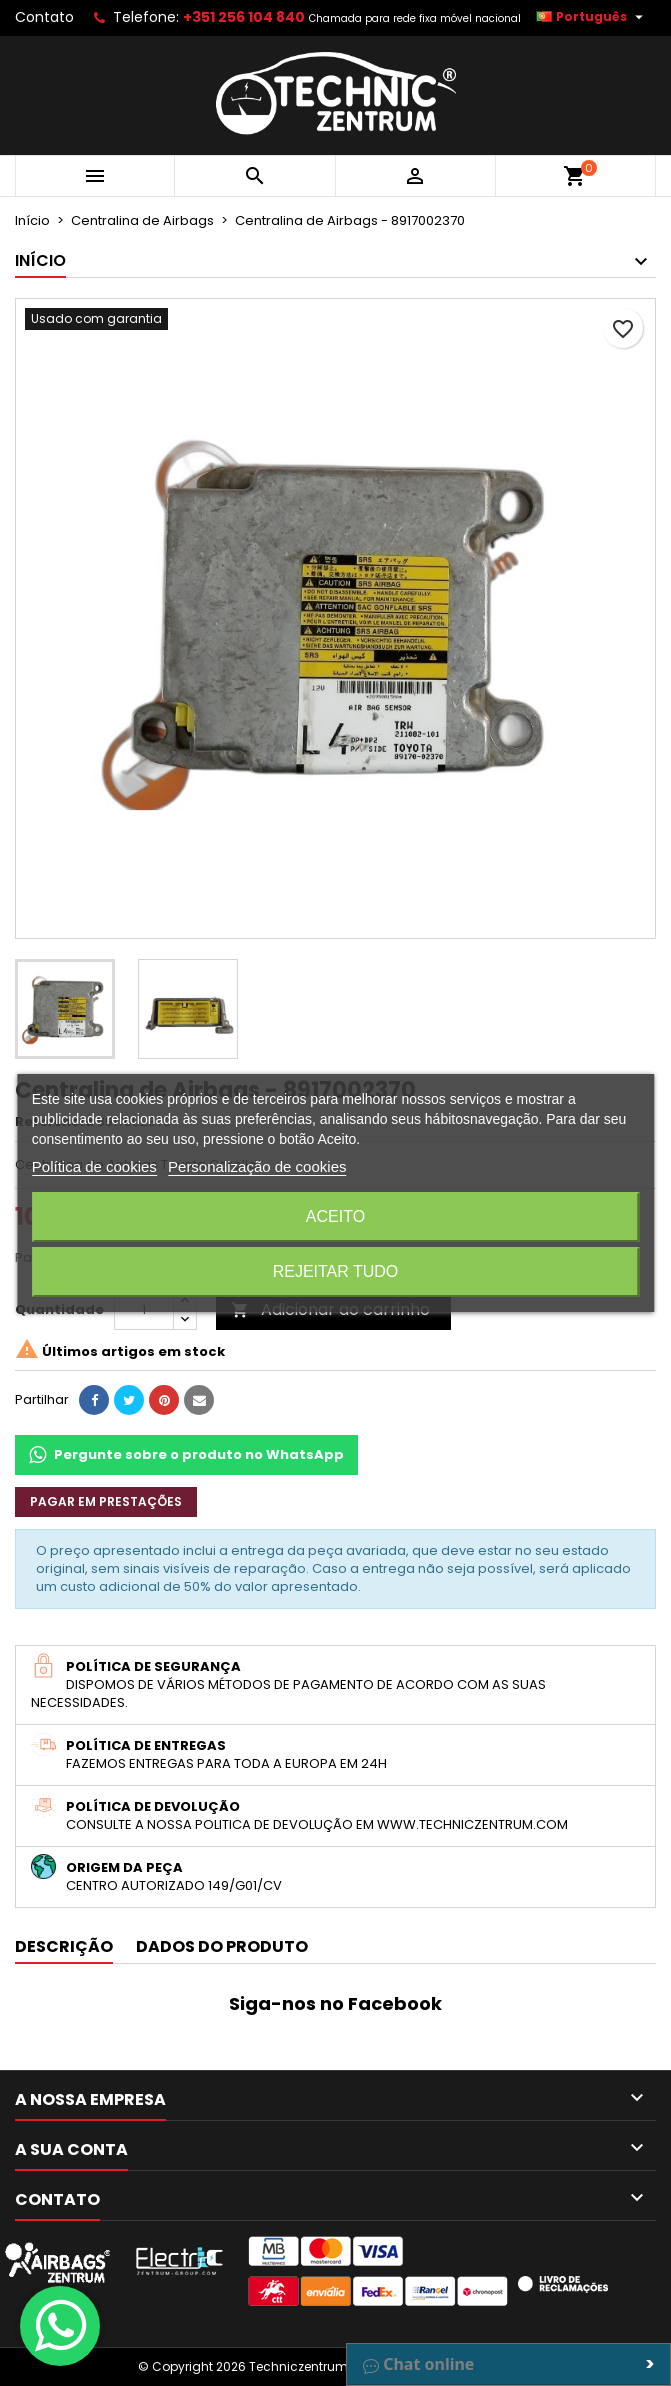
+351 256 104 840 (244, 17)
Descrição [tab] (64, 1946)
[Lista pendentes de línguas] (592, 17)
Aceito (335, 1216)
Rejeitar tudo (336, 1271)
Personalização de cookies (257, 1166)
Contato (44, 17)
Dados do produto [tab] (222, 1946)
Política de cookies (94, 1166)
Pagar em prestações (106, 1501)
